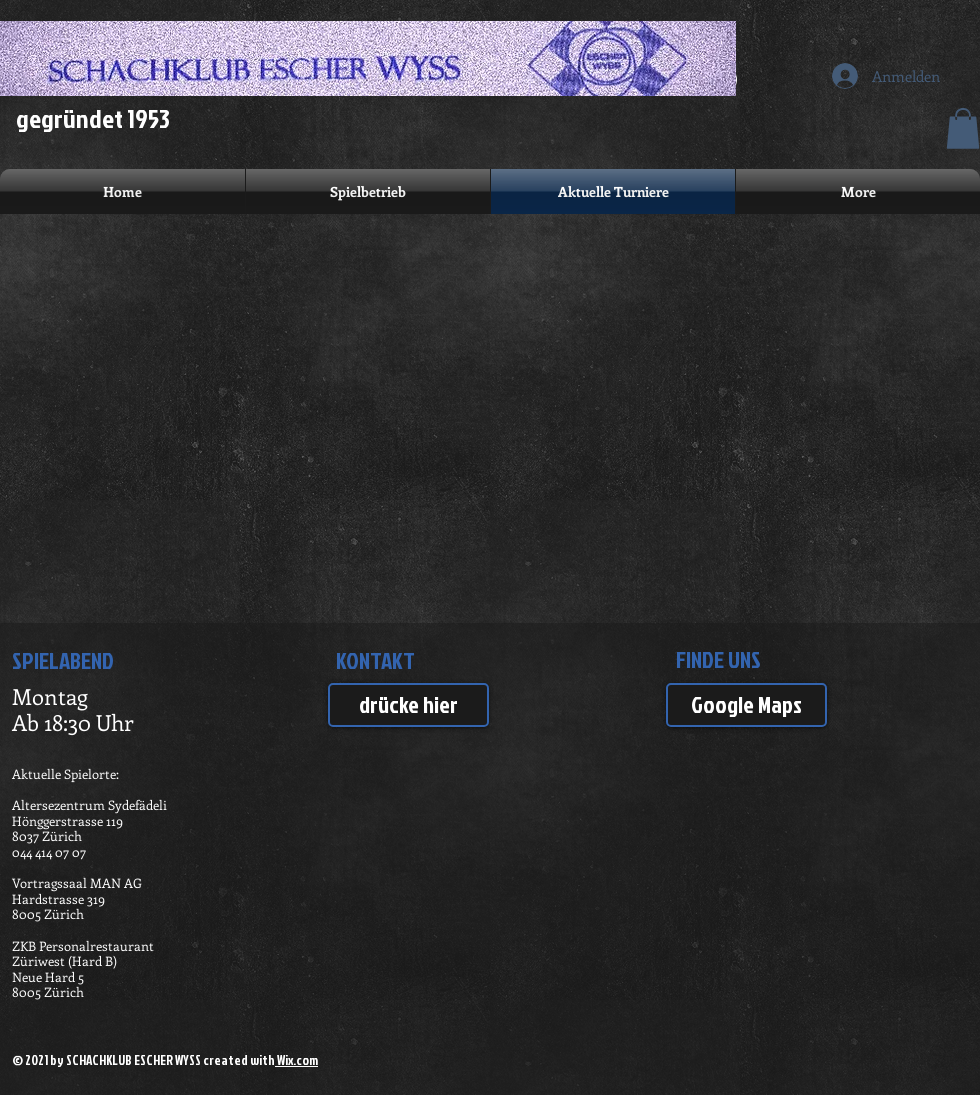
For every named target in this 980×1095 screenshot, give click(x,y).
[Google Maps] (746, 705)
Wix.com (296, 1060)
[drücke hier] (408, 705)
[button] (963, 128)
